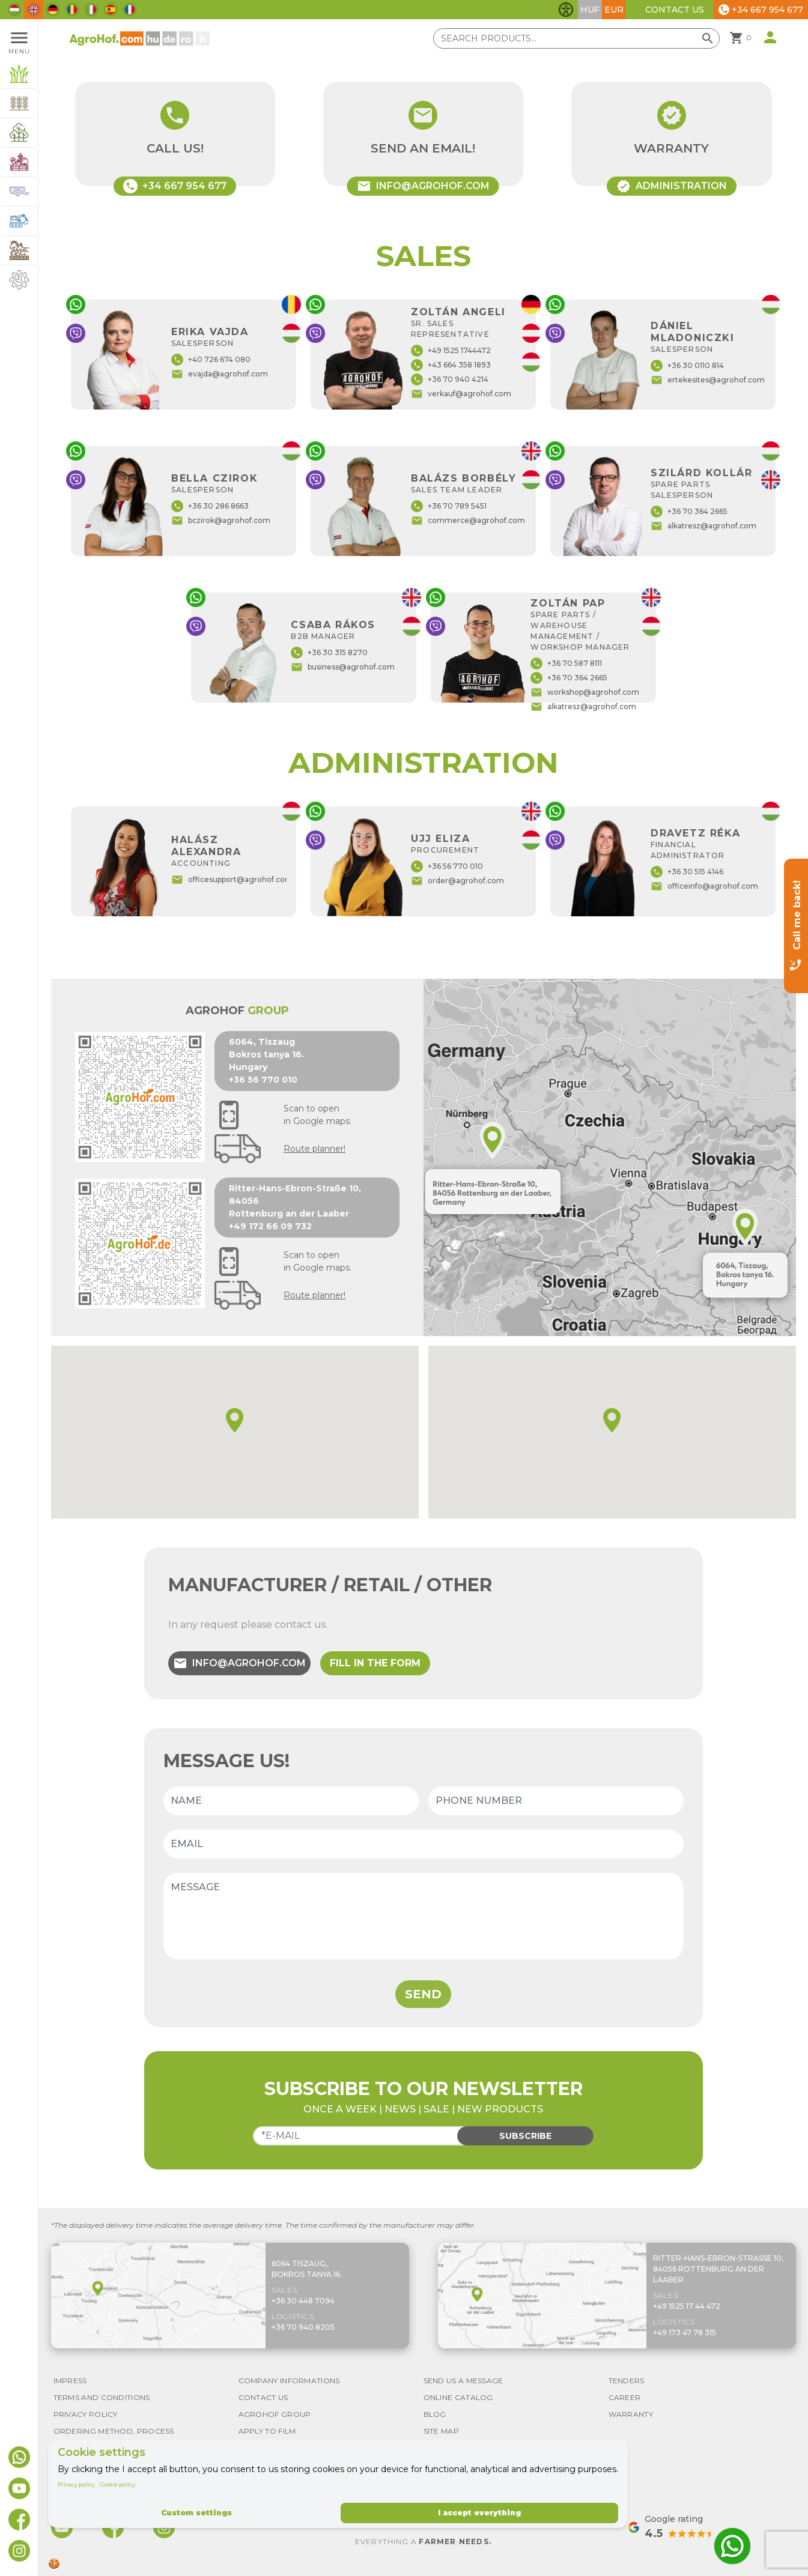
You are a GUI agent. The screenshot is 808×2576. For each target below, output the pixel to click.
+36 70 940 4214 (449, 379)
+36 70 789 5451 (449, 506)
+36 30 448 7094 (303, 2300)
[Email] (423, 1844)
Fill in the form (375, 1663)
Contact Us (674, 9)
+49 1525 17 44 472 (686, 2306)
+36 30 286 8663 (210, 506)
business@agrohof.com (343, 667)
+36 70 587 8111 (566, 664)
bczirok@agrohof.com (220, 521)
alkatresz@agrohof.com (703, 526)
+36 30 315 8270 (329, 653)
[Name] (291, 1800)
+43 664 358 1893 (451, 365)
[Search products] (576, 38)
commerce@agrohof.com (468, 521)
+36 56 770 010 (447, 866)
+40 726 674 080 (211, 360)
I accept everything (479, 2512)
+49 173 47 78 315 (684, 2332)
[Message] (423, 1916)
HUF (590, 9)
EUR (614, 9)
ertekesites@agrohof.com (708, 380)
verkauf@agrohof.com (461, 394)
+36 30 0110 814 (687, 366)
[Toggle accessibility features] (566, 9)
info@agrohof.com (239, 1663)
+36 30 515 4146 (687, 872)
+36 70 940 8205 (303, 2327)
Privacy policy (76, 2484)
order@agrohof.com (457, 881)
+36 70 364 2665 (689, 512)
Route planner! (314, 1148)
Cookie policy (117, 2484)
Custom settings (196, 2512)
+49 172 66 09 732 (270, 1226)
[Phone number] (556, 1800)
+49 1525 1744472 (451, 351)
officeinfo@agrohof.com (704, 886)
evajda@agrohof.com (219, 374)
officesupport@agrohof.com (232, 880)
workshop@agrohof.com (584, 692)
